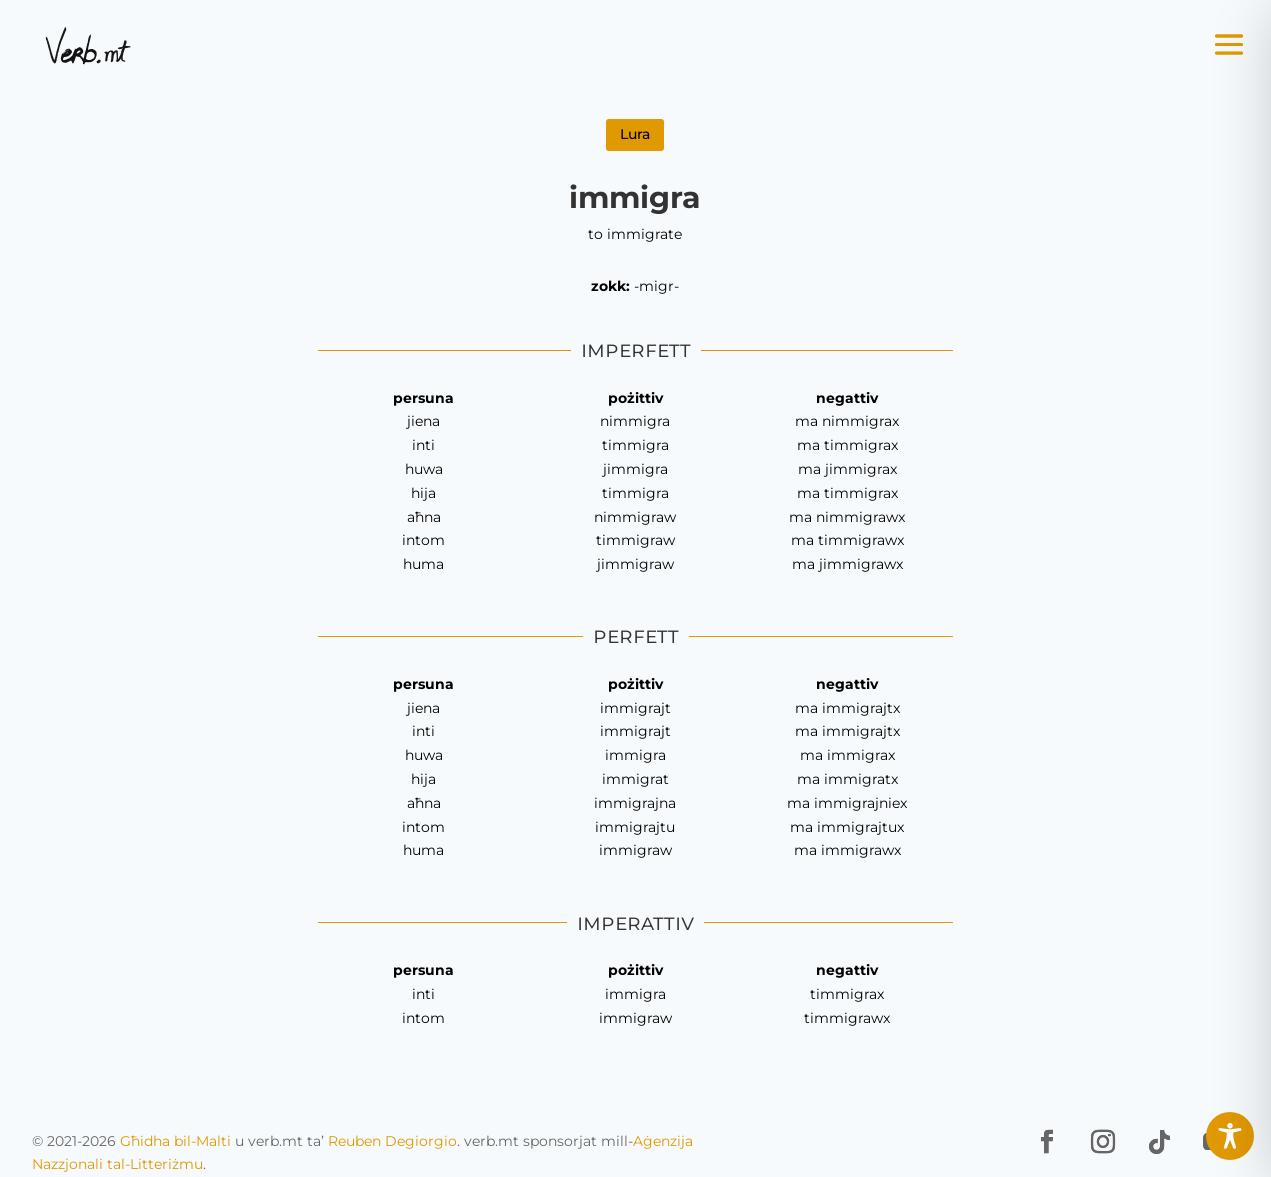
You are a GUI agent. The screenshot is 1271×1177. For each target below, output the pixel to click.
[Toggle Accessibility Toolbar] (1230, 1136)
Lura (635, 134)
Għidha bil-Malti (175, 1141)
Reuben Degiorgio (392, 1141)
